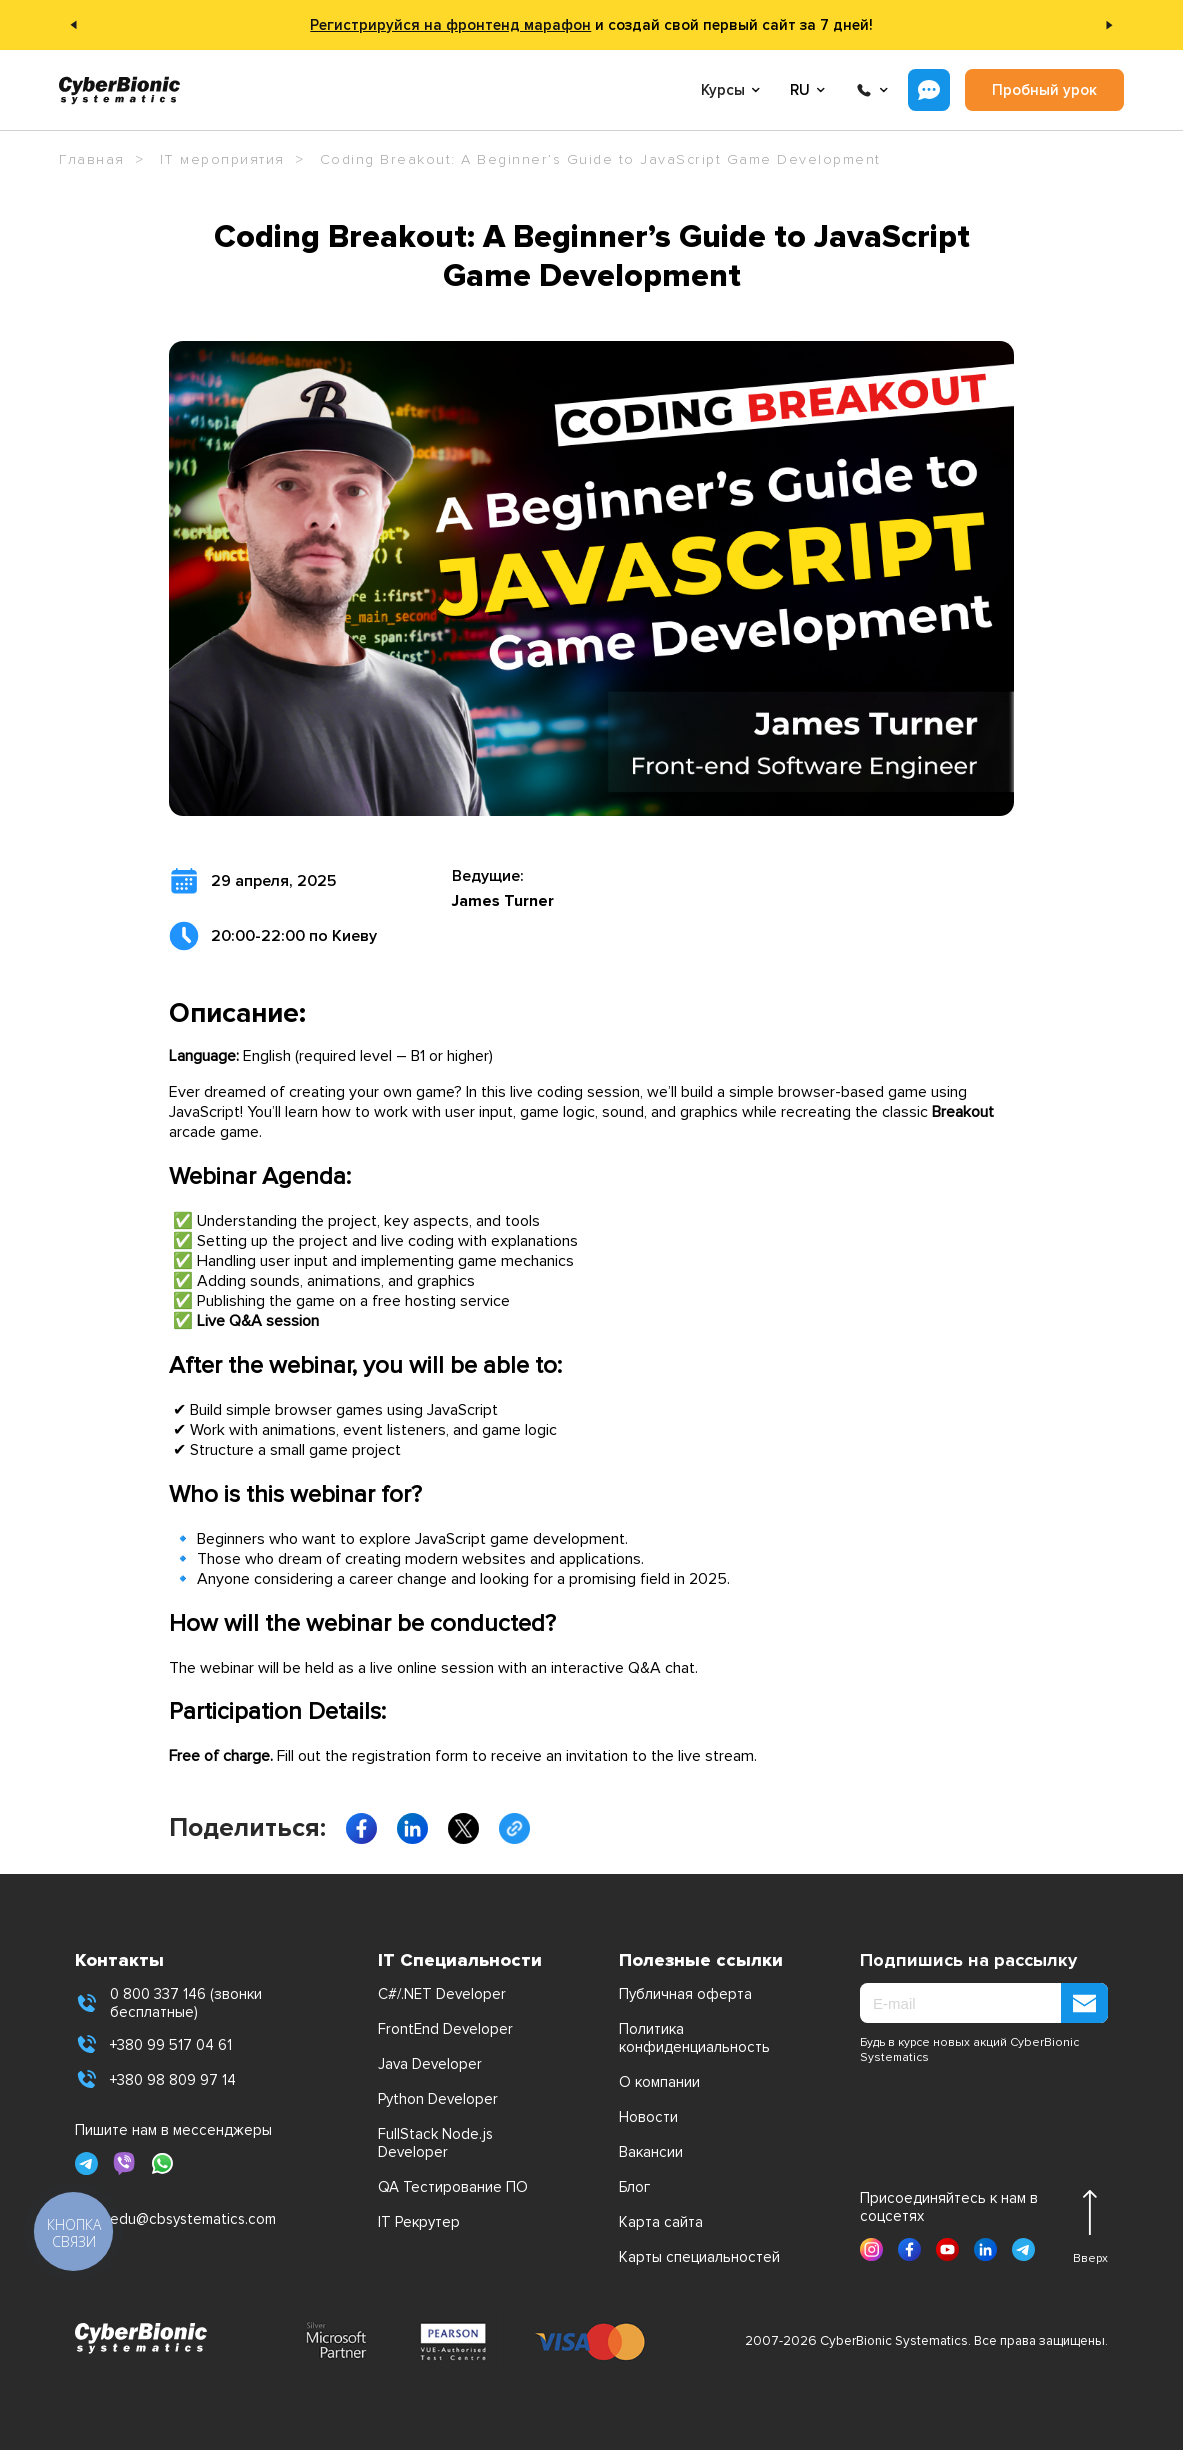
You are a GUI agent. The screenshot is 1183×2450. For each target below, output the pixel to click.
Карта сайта (661, 2222)
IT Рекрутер (419, 2222)
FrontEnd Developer (445, 2029)
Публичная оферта (685, 1994)
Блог (634, 2187)
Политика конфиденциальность (694, 2038)
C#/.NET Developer (442, 1994)
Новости (648, 2117)
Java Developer (430, 2064)
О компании (659, 2082)
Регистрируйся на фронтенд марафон (450, 25)
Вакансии (651, 2152)
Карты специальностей (699, 2257)
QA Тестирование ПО (453, 2187)
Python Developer (438, 2099)
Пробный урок (1044, 90)
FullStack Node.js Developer (435, 2143)
